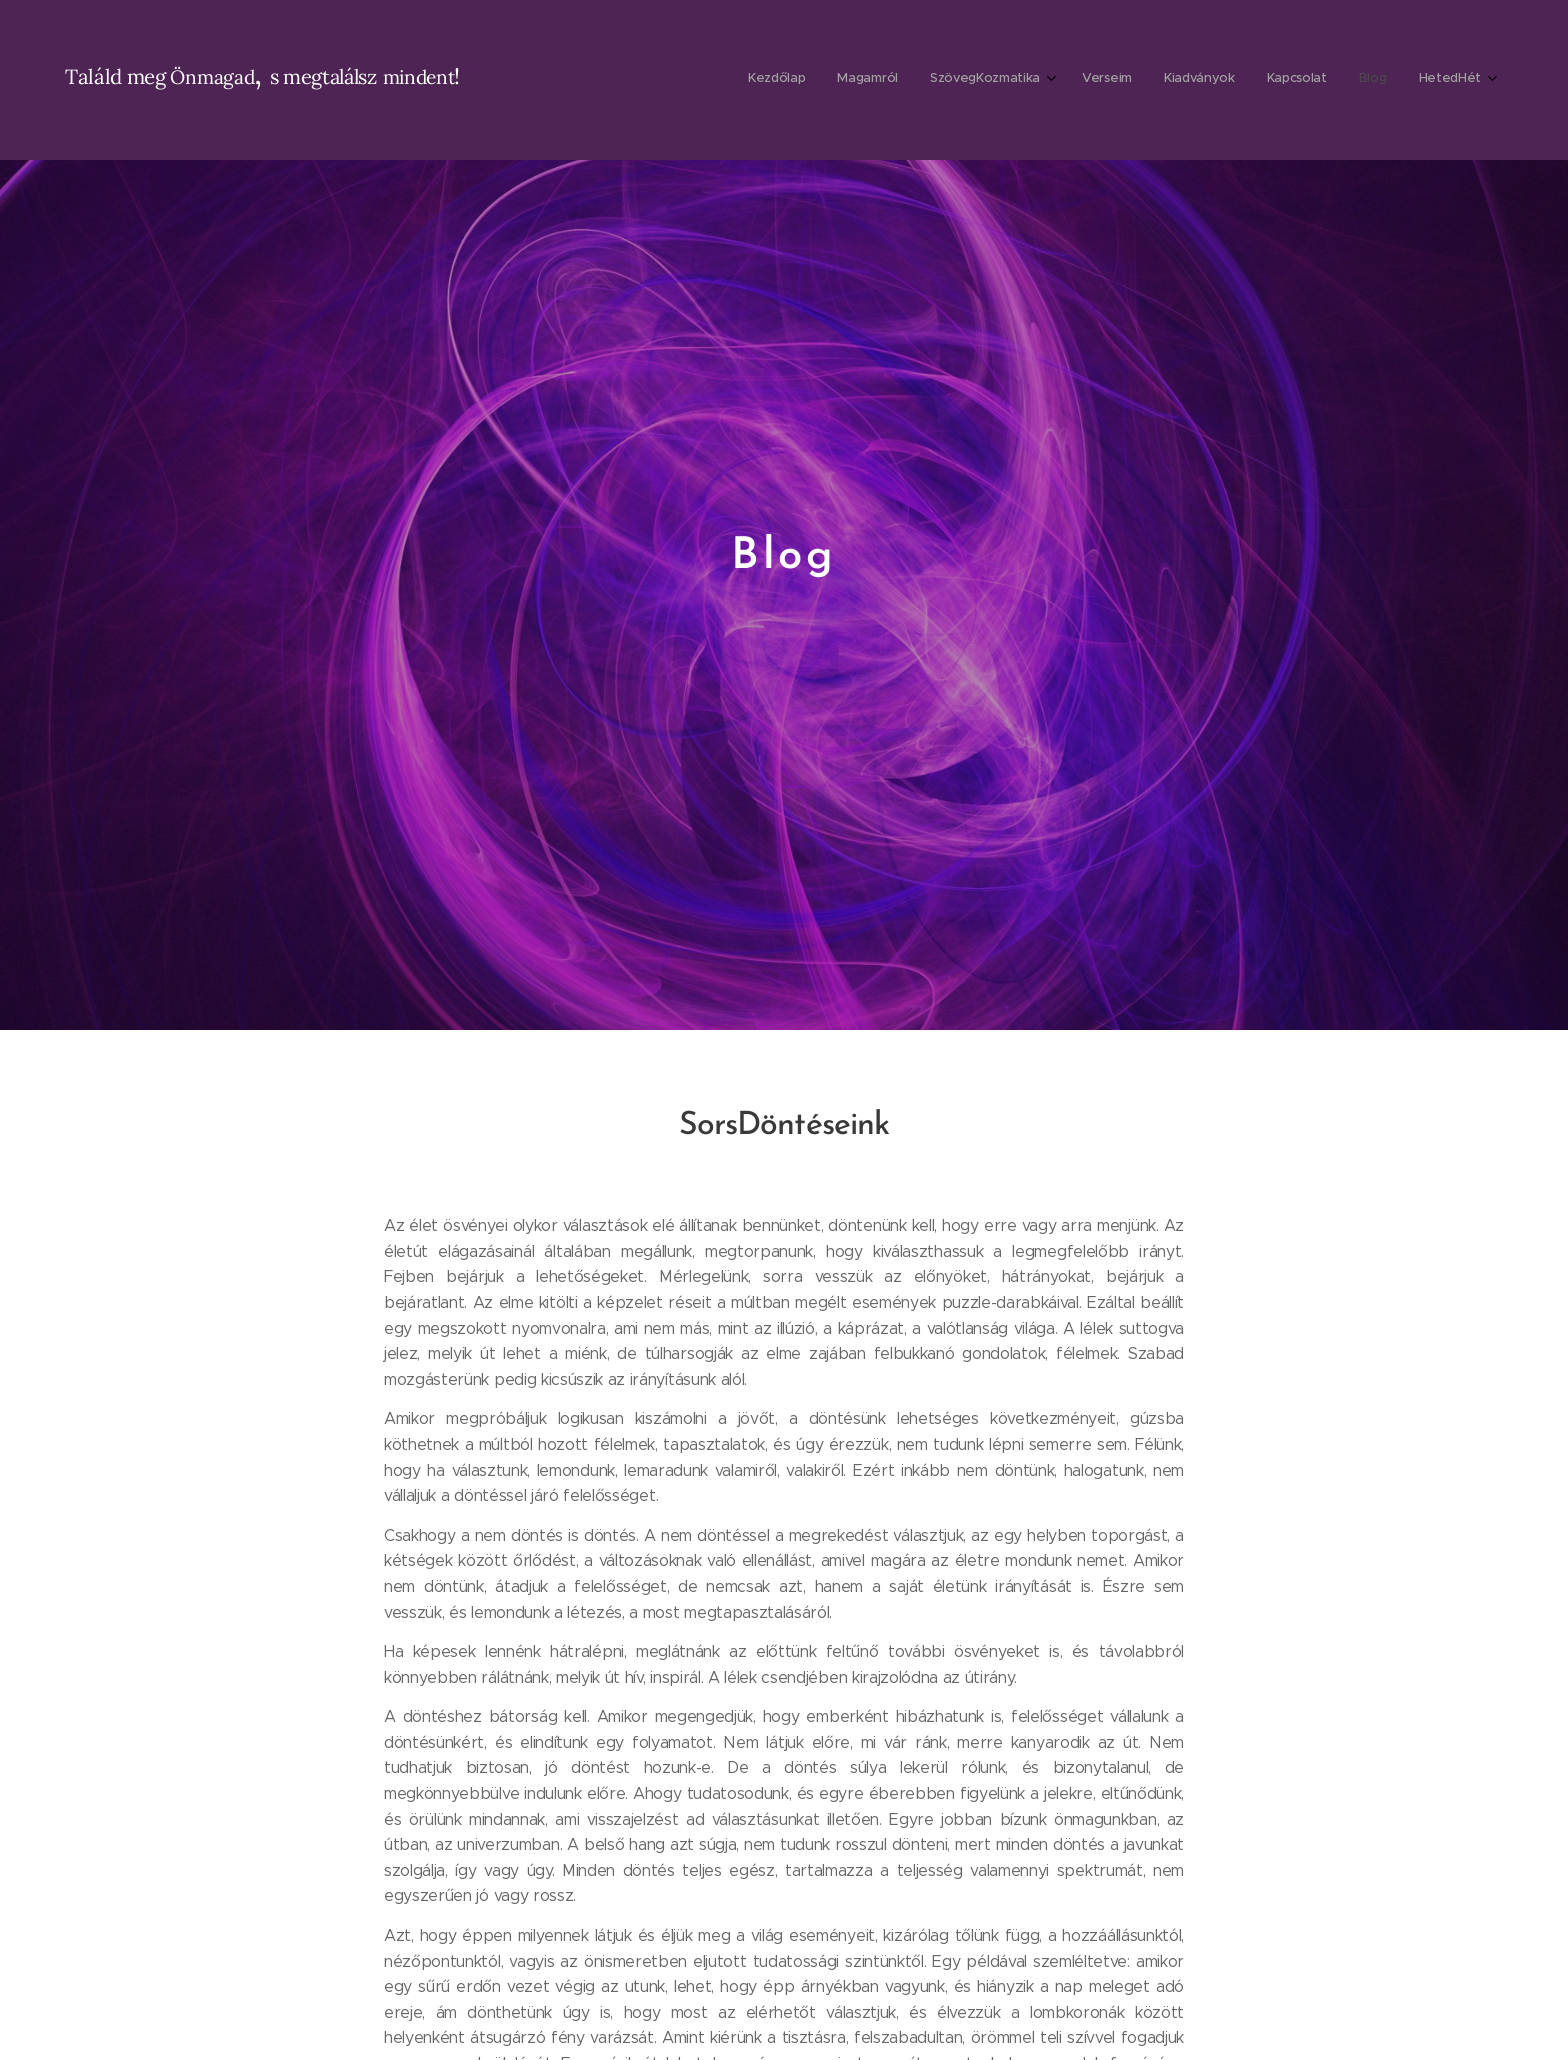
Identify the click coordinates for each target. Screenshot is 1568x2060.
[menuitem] (1252, 80)
